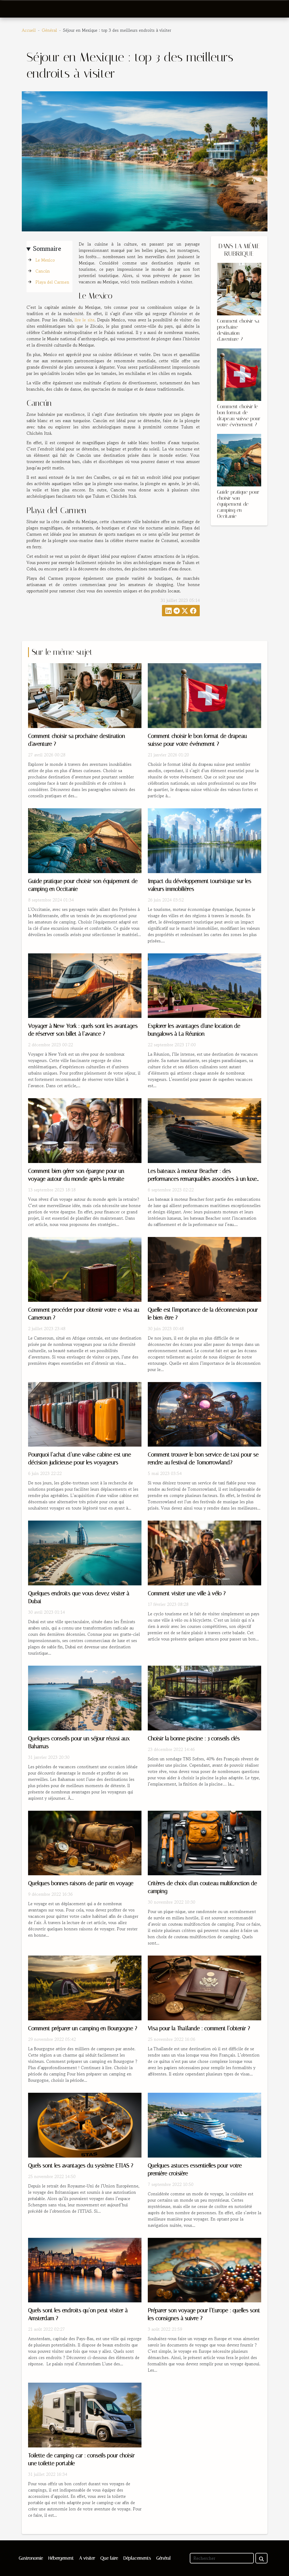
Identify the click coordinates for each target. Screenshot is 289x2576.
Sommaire (47, 248)
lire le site (84, 320)
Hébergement (61, 2558)
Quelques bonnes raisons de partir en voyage (80, 1883)
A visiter (87, 2558)
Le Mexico (45, 260)
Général (49, 30)
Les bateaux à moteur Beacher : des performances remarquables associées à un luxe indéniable (202, 1179)
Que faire (109, 2558)
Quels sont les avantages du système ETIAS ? (80, 2166)
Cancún (42, 271)
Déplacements (137, 2558)
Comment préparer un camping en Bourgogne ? (82, 2028)
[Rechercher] (222, 2558)
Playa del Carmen (52, 282)
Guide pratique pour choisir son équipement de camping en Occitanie (238, 504)
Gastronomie (31, 2558)
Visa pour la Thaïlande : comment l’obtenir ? (199, 2028)
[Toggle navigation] (15, 9)
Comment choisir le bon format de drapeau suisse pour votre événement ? (238, 415)
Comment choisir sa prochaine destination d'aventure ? (238, 330)
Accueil (29, 30)
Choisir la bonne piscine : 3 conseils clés (194, 1738)
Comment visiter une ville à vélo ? (186, 1593)
